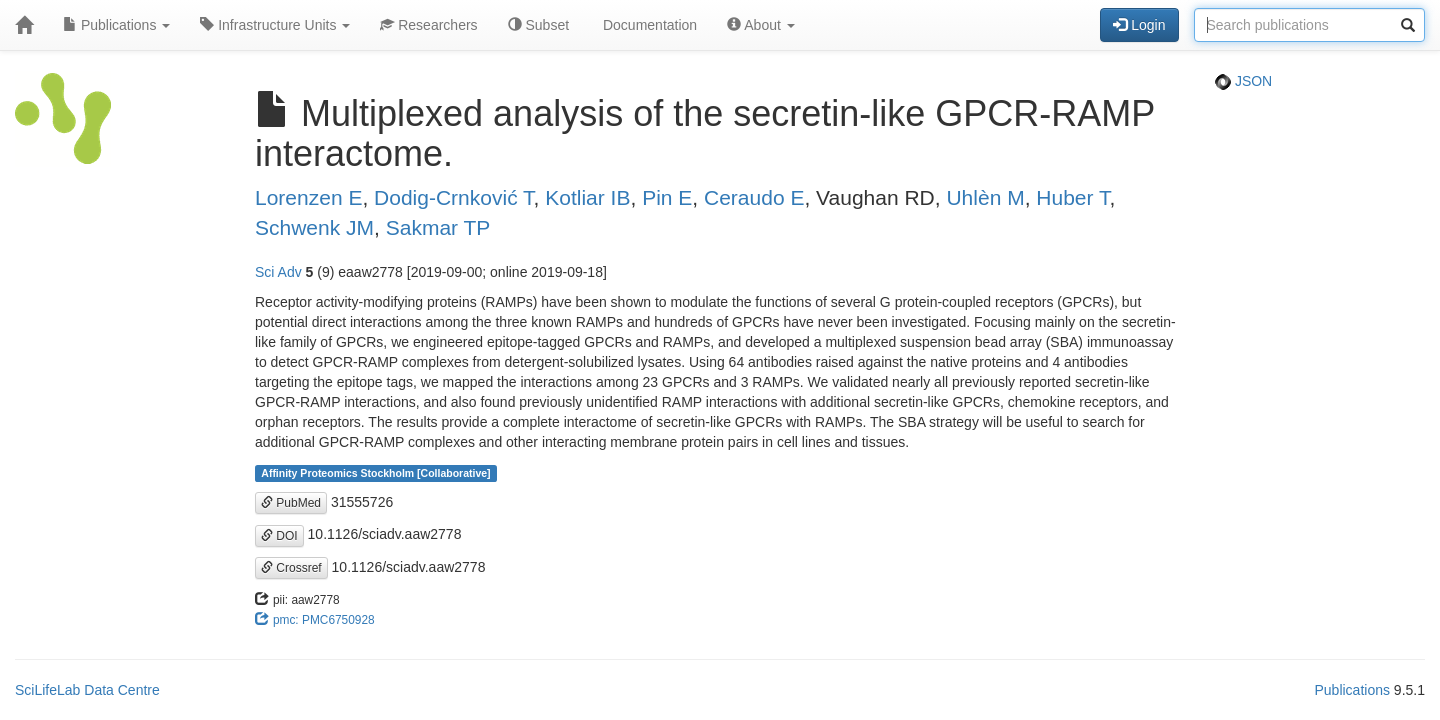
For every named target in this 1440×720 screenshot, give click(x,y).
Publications (116, 25)
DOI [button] (279, 536)
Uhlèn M (985, 197)
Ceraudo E (754, 197)
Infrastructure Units (275, 25)
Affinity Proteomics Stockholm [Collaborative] (375, 473)
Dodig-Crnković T (454, 197)
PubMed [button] (291, 503)
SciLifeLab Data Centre (87, 690)
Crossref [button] (291, 568)
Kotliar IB (587, 197)
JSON (1243, 81)
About (761, 25)
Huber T (1072, 197)
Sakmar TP (438, 227)
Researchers (428, 25)
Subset (538, 25)
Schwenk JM (314, 227)
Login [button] (1139, 25)
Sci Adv (278, 272)
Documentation (648, 25)
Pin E (667, 197)
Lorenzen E (308, 197)
